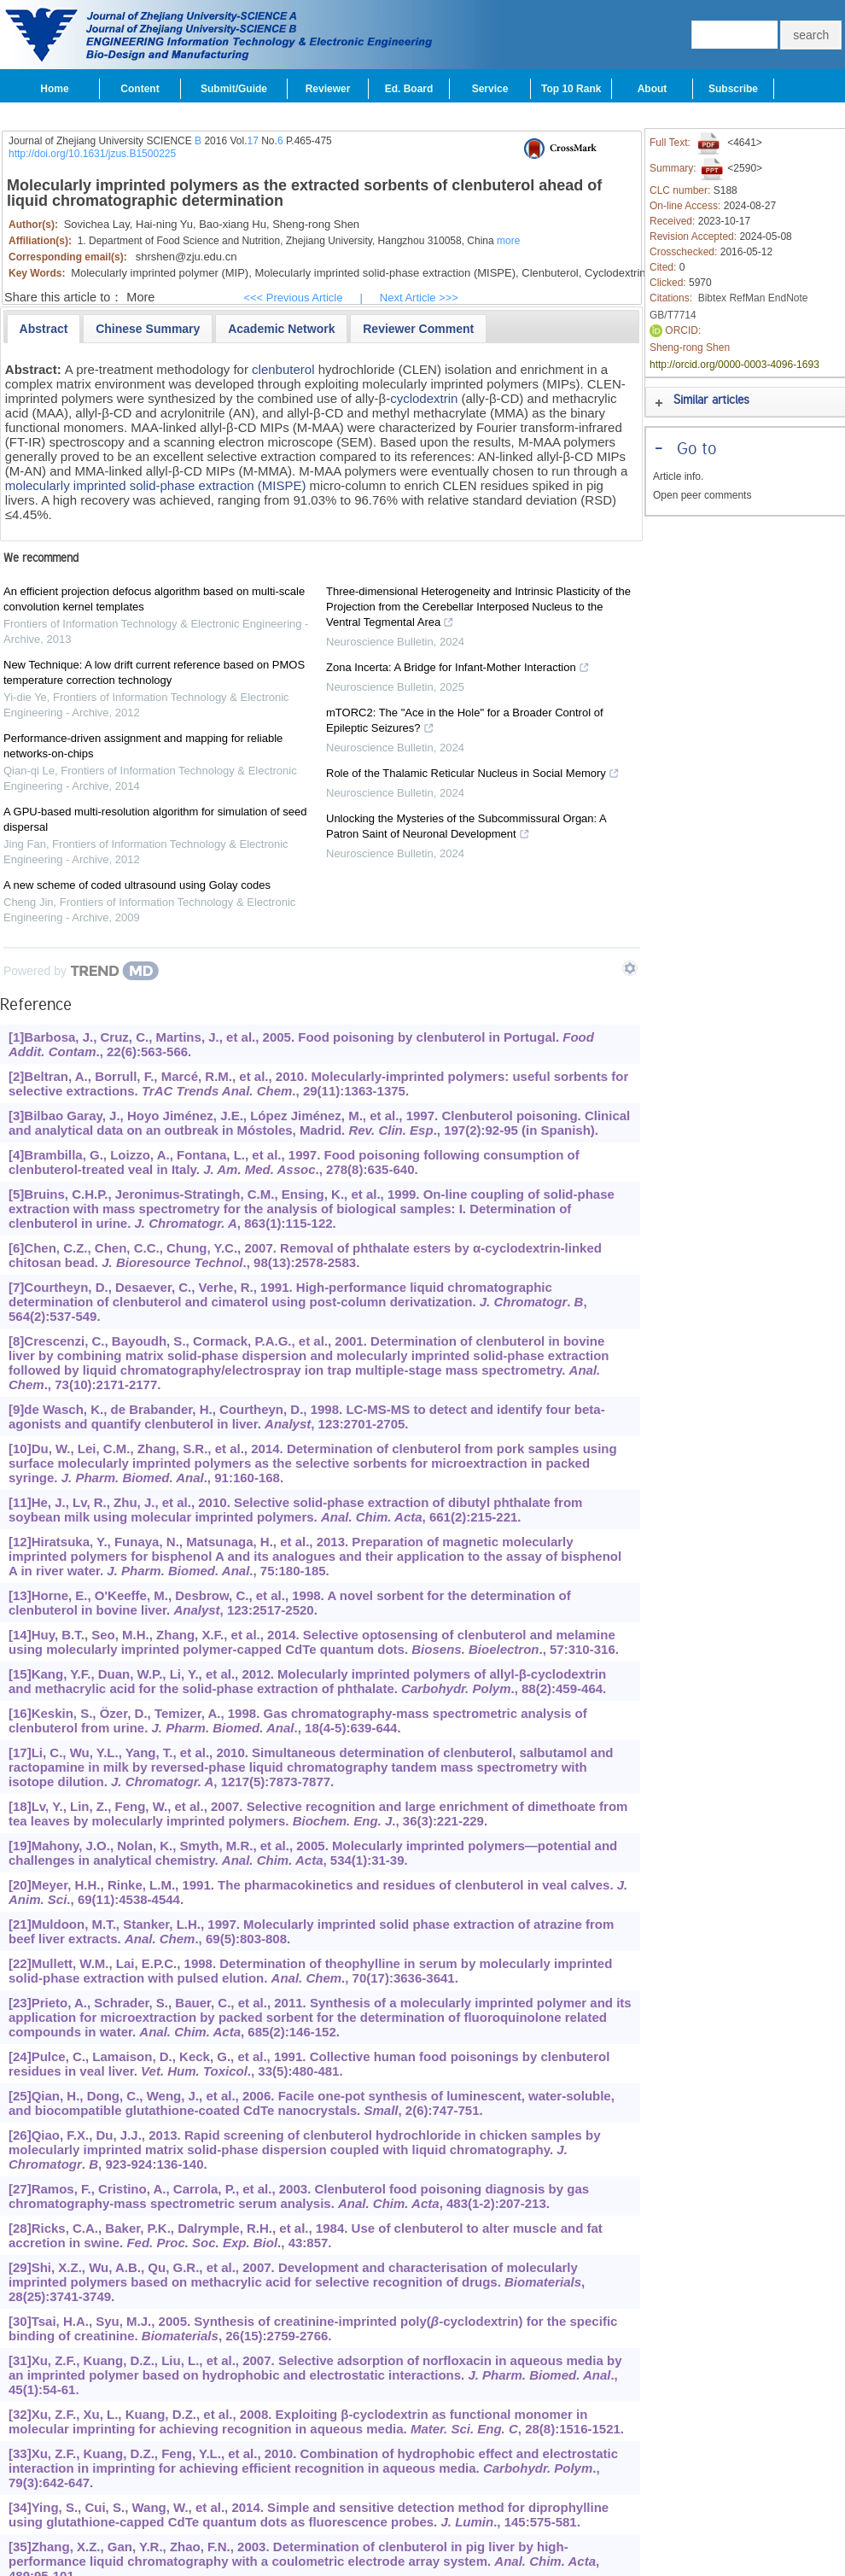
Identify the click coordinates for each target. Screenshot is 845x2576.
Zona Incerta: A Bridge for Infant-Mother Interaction (458, 669)
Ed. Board (409, 89)
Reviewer (328, 89)
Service (490, 89)
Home (54, 89)
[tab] (44, 328)
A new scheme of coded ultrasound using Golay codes (137, 885)
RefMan (747, 298)
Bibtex (712, 298)
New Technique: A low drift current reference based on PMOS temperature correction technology (154, 672)
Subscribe (733, 89)
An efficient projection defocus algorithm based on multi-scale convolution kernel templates (154, 599)
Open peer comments (702, 495)
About (652, 89)
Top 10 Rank (571, 89)
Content (139, 89)
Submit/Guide (234, 89)
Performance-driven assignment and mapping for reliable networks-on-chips (143, 746)
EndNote (788, 298)
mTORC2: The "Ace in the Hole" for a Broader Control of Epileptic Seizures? (464, 722)
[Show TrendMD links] (630, 968)
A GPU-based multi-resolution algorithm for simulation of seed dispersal (155, 819)
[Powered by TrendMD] (81, 970)
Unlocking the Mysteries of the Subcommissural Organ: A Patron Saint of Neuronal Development (466, 828)
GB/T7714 (673, 315)
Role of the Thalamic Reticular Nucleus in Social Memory (473, 775)
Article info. (678, 476)
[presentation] (44, 328)
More (140, 297)
